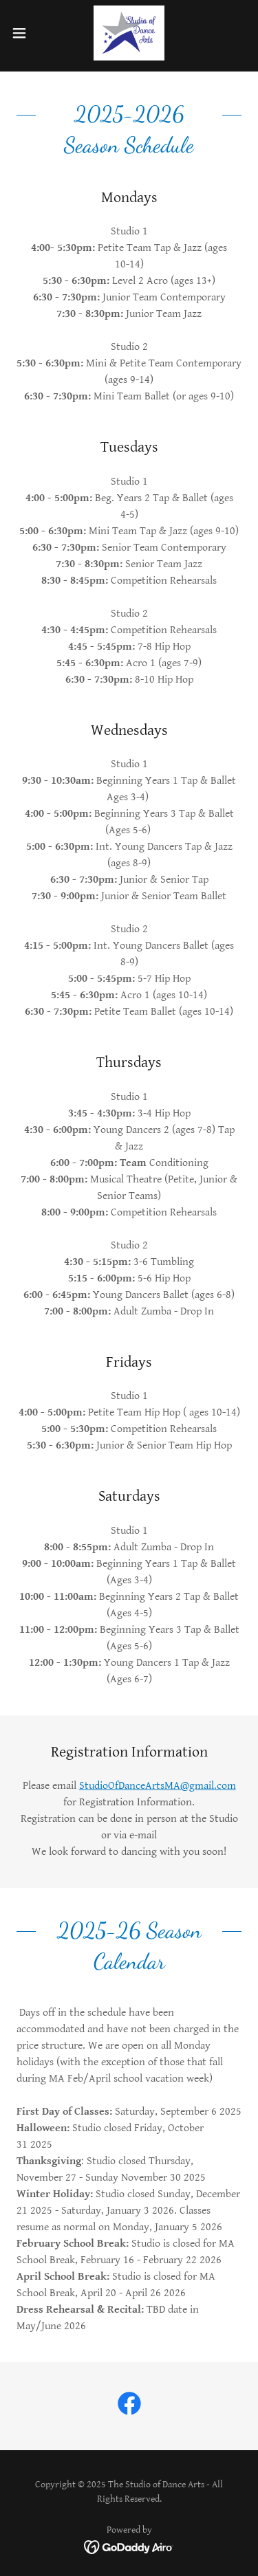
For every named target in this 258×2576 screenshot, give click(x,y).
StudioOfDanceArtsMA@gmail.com (157, 1785)
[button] (24, 33)
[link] (129, 32)
